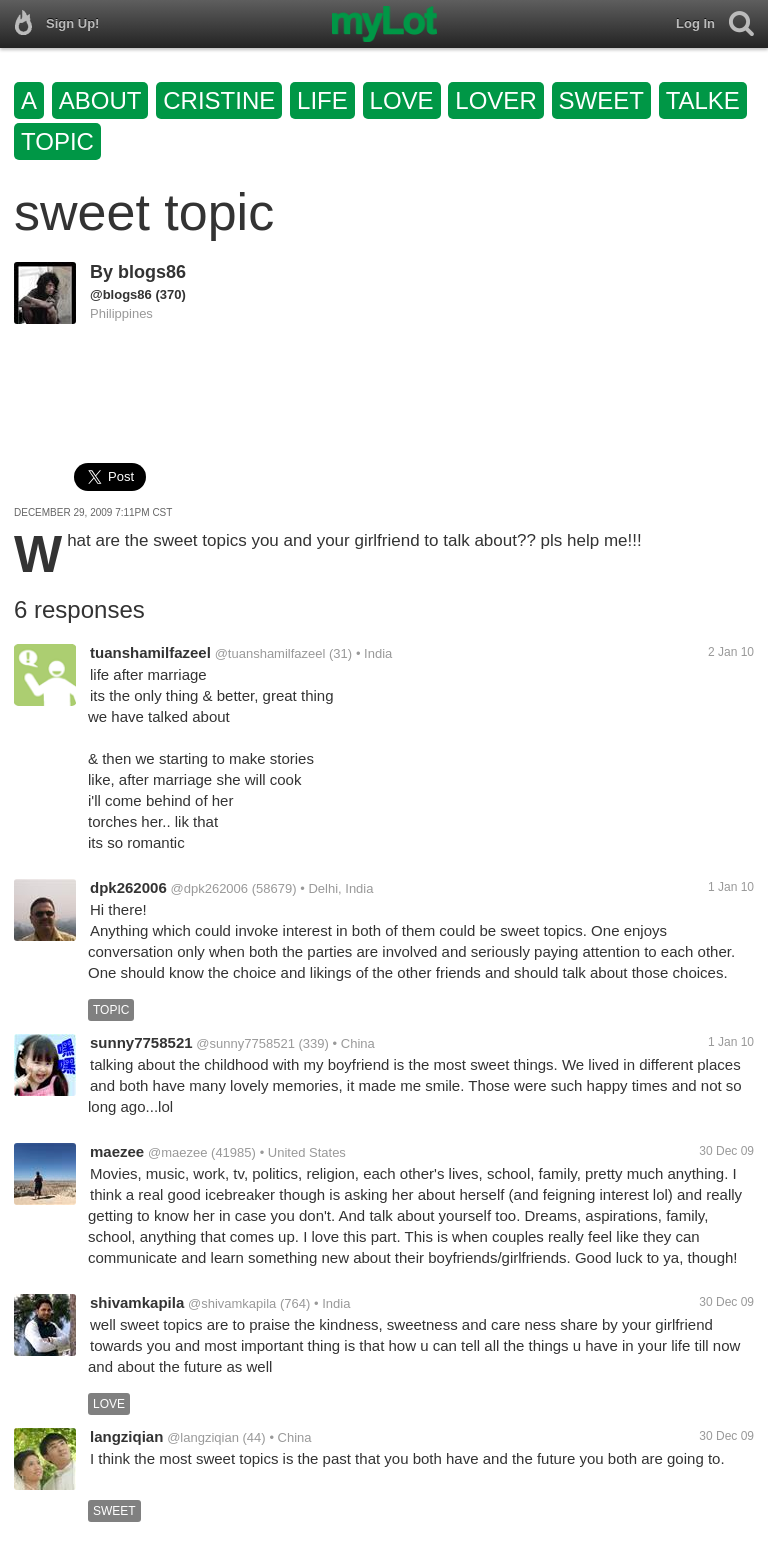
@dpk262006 (210, 888)
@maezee (177, 1152)
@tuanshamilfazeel (270, 653)
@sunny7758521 (245, 1043)
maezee (117, 1151)
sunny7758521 (141, 1042)
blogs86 (152, 272)
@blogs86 (121, 294)
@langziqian (203, 1437)
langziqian (126, 1436)
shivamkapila (137, 1302)
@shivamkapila (232, 1303)
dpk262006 (128, 887)
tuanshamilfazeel (150, 652)
